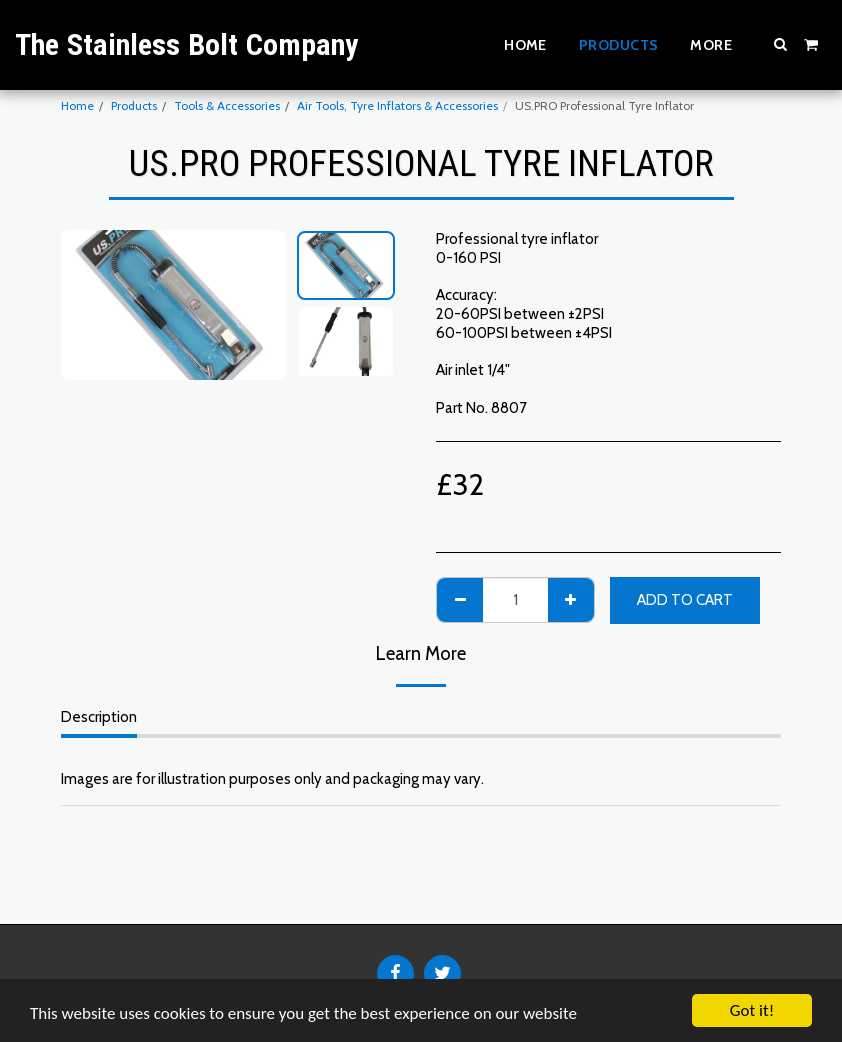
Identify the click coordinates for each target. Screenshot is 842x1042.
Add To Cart (685, 600)
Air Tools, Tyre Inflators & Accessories (397, 105)
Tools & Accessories (227, 105)
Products (134, 105)
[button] (781, 44)
